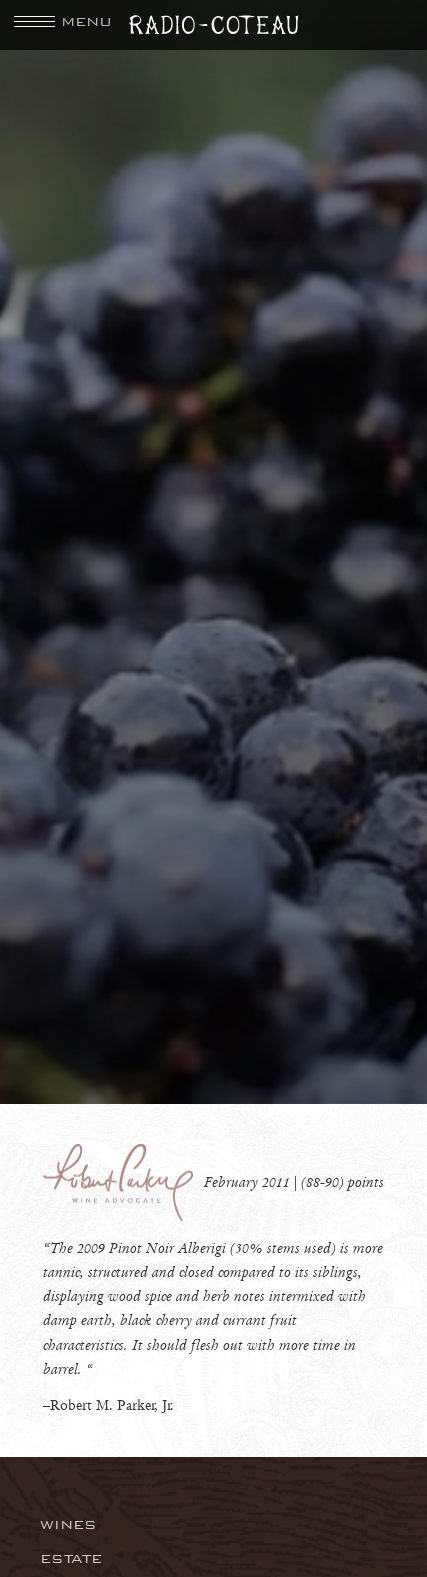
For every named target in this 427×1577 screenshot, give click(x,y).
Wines (68, 1524)
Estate (71, 1558)
